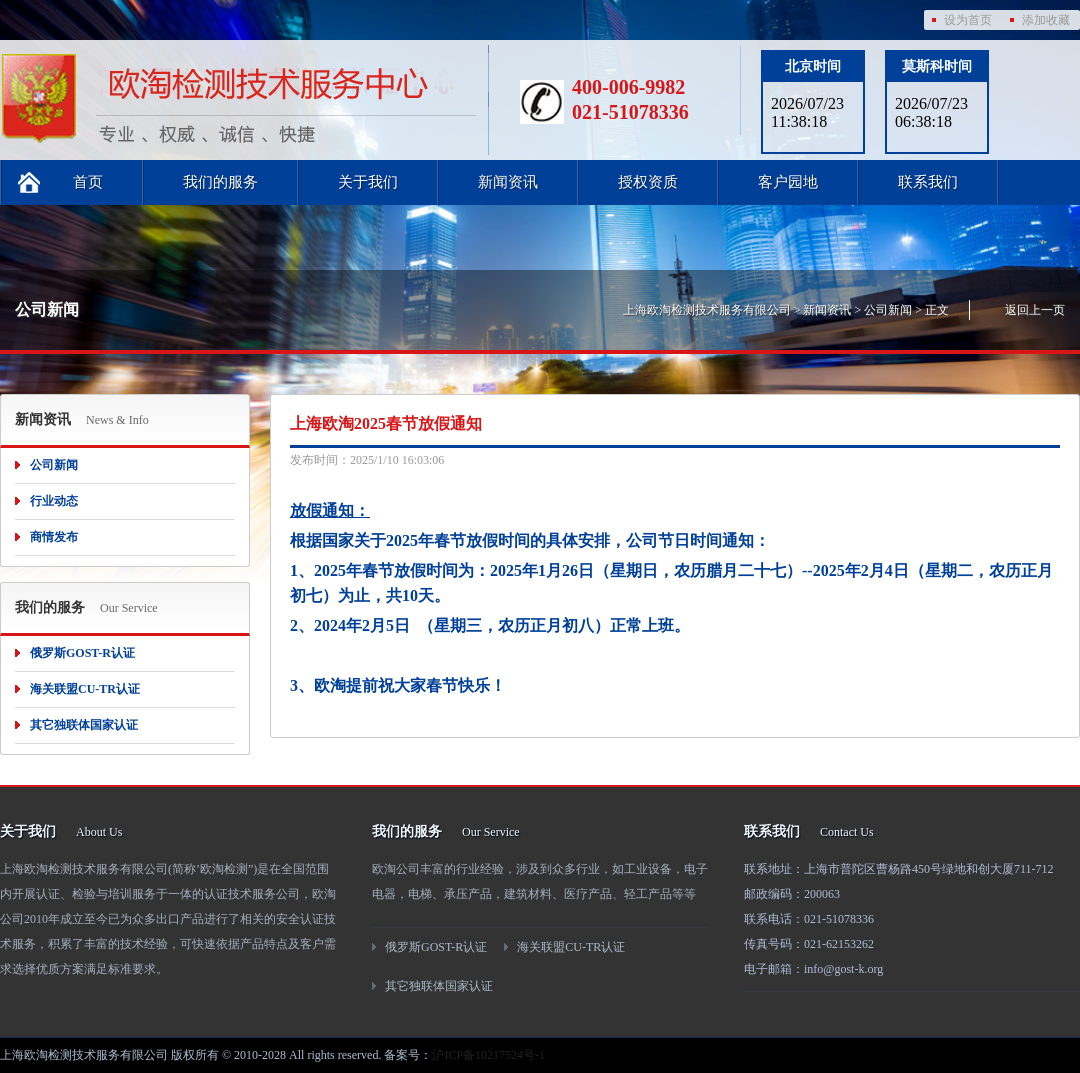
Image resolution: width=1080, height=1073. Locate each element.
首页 (88, 182)
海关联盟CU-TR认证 (85, 689)
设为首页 (968, 20)
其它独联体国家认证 (84, 725)
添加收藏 (1046, 20)
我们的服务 (220, 182)
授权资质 (648, 182)
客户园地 (788, 182)
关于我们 (368, 182)
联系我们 (928, 182)
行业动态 (54, 501)
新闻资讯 (508, 182)
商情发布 (54, 537)
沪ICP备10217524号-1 (488, 1055)
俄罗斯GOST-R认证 (82, 653)
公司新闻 (888, 310)
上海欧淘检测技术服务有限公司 (707, 310)
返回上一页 (1035, 310)
